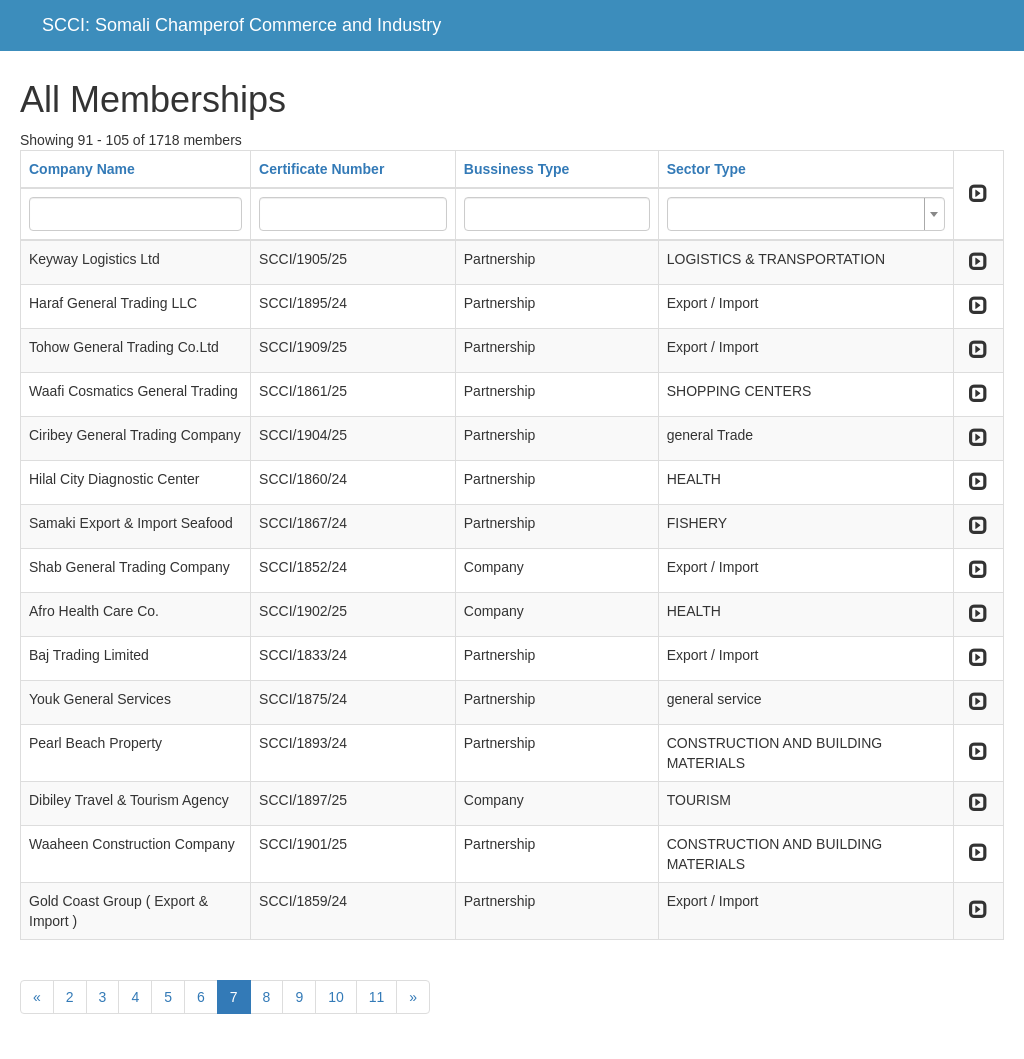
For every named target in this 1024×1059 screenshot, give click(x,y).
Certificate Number (321, 169)
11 (377, 997)
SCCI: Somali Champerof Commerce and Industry (241, 25)
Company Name (82, 169)
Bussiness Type (517, 169)
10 (336, 997)
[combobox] (806, 214)
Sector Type (706, 169)
